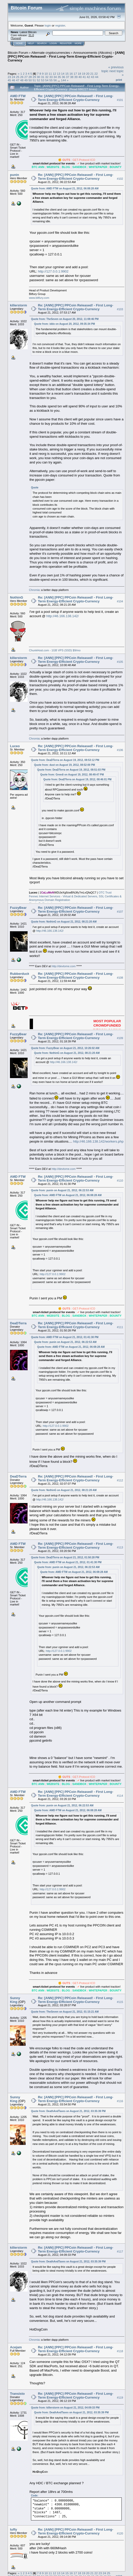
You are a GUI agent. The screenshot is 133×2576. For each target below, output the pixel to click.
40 (80, 77)
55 (51, 80)
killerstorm (18, 305)
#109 (120, 1038)
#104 (120, 601)
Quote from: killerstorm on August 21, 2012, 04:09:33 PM (65, 2407)
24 (13, 77)
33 (51, 77)
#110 (120, 1180)
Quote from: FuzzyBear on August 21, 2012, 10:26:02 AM (65, 1048)
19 (83, 73)
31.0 (31, 35)
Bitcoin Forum (18, 53)
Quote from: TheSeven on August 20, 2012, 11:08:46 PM (64, 319)
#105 (120, 661)
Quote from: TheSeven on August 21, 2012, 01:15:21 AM (64, 2011)
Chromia (34, 589)
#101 (120, 99)
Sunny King (15, 2000)
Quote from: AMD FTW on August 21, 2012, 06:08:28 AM (64, 188)
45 (9, 80)
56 (55, 80)
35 (59, 77)
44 (96, 77)
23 (9, 77)
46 (13, 80)
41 (84, 77)
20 (87, 73)
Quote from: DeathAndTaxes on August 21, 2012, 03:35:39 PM (68, 2111)
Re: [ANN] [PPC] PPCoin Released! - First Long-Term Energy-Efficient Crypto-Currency (75, 98)
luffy (13, 2529)
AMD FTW (18, 96)
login (48, 25)
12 (54, 73)
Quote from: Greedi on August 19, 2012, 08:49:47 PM (72, 774)
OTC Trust (105, 892)
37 (67, 77)
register (60, 25)
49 (26, 80)
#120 (120, 2533)
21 (92, 73)
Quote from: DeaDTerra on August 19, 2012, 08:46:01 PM (77, 779)
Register (66, 43)
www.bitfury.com (39, 297)
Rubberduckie (21, 974)
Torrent (16, 38)
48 (22, 80)
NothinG (16, 597)
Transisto (17, 2394)
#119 (120, 2397)
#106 (120, 750)
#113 (120, 1547)
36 (63, 77)
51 (34, 80)
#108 (120, 977)
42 (88, 77)
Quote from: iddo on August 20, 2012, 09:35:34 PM (64, 323)
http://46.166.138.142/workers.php (98, 1141)
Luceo (15, 746)
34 (55, 77)
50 (30, 80)
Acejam (16, 2347)
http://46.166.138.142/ (62, 616)
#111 (120, 1327)
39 (75, 77)
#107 (120, 911)
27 (26, 77)
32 (46, 77)
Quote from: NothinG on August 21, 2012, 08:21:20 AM (64, 921)
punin (14, 175)
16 (71, 73)
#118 (120, 2351)
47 (17, 80)
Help (31, 43)
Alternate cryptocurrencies (50, 53)
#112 (120, 1480)
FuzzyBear (18, 908)
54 (46, 80)
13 (58, 73)
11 (50, 73)
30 (38, 77)
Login (53, 43)
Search (42, 43)
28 (30, 77)
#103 (120, 309)
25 (17, 77)
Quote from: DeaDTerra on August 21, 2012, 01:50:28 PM (65, 1557)
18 (79, 73)
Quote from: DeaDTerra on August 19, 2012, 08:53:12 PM (65, 760)
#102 (120, 178)
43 (92, 77)
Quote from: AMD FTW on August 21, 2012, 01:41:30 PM (64, 1337)
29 (34, 77)
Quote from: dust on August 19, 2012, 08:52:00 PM (64, 764)
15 (67, 73)
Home (19, 43)
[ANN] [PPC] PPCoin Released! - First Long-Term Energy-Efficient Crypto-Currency (66, 56)
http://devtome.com (64, 966)
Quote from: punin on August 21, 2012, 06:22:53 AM (62, 1190)
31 (42, 77)
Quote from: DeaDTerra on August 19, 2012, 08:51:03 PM (71, 769)
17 (75, 73)
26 (22, 77)
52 (38, 80)
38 (71, 77)
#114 (120, 1795)
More (78, 43)
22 (96, 73)
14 (62, 73)
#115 (120, 2001)
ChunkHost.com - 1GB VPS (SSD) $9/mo (55, 650)
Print (119, 79)
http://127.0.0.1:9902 (53, 271)
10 (46, 73)
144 (63, 80)
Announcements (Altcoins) (92, 53)
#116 (120, 2101)
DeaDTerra (18, 1323)
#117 (120, 2251)
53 (42, 80)
